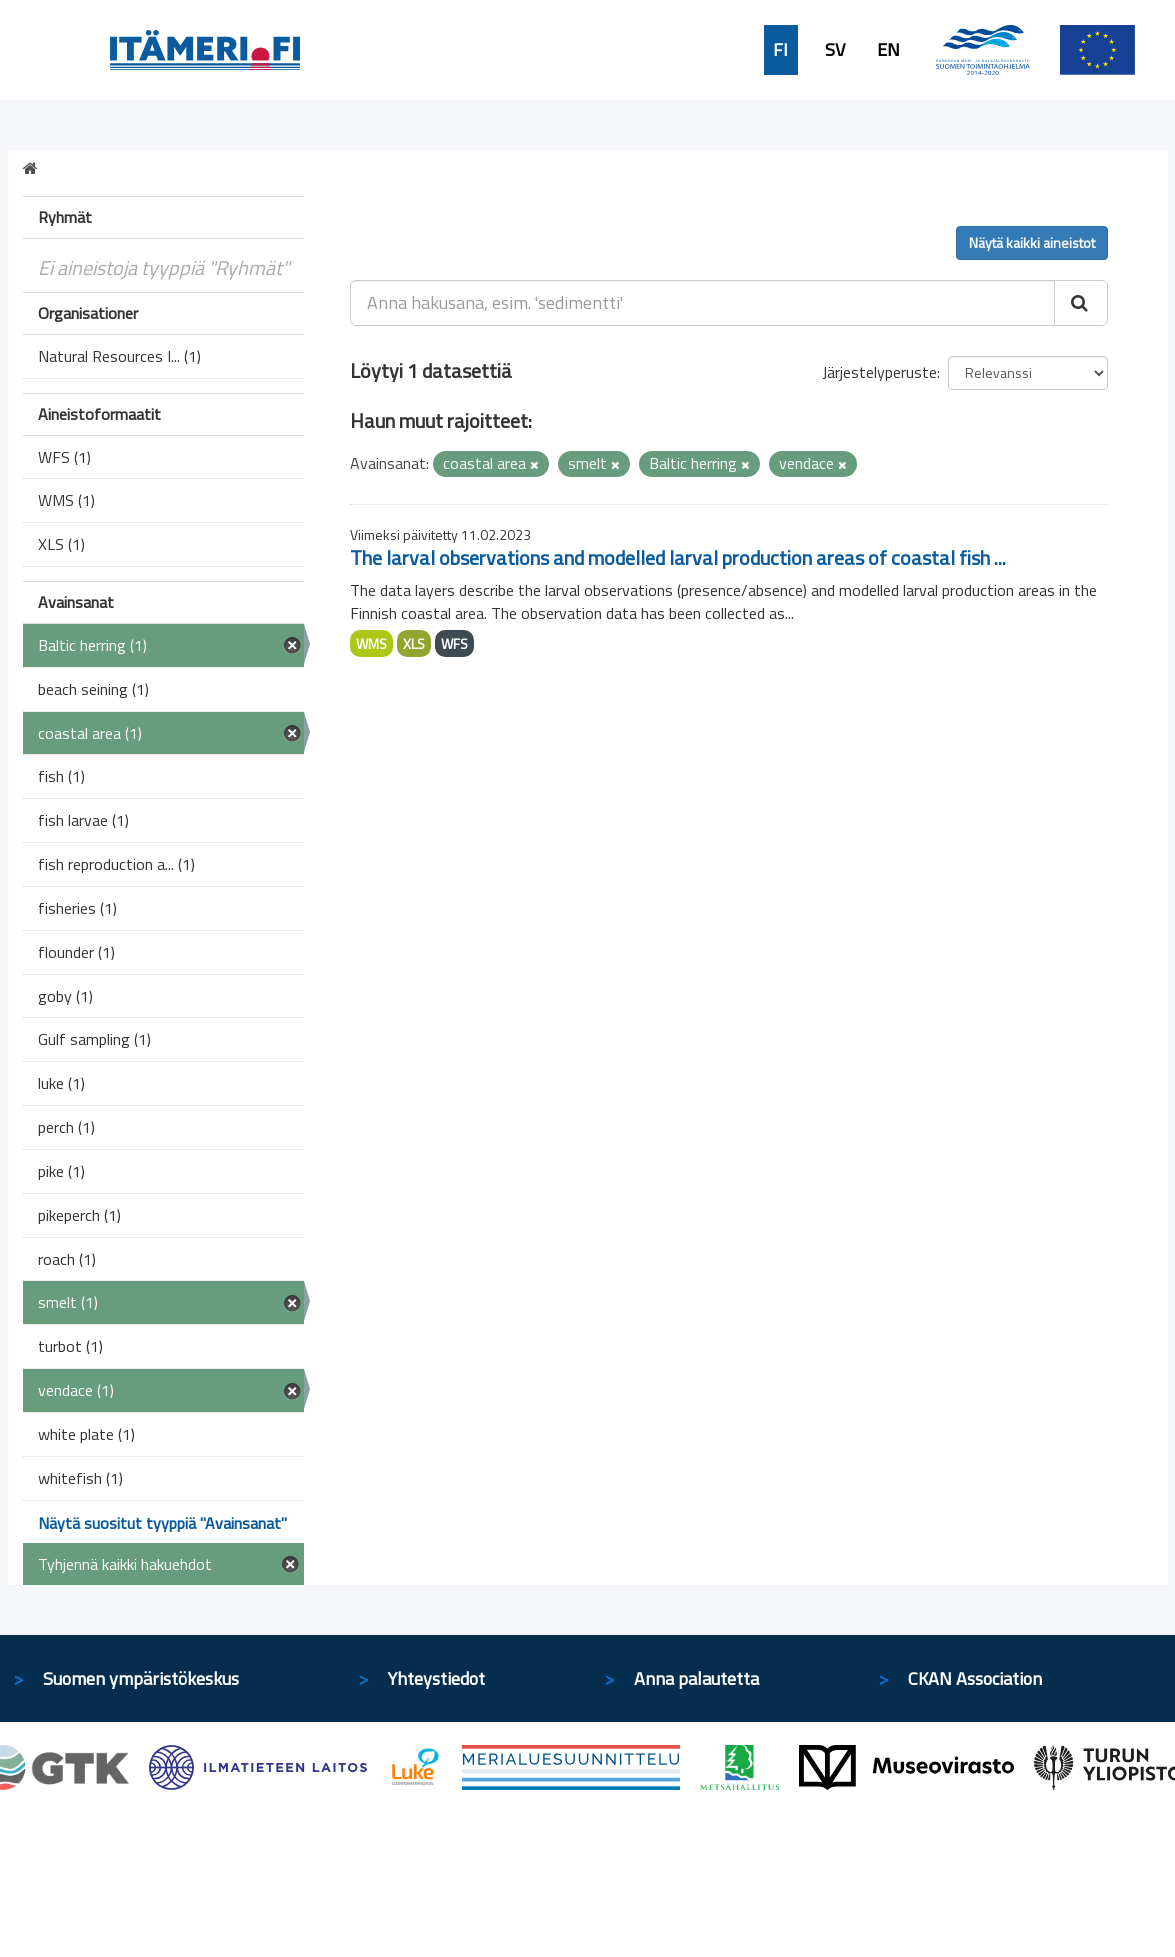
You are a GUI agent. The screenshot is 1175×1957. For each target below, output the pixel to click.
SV (835, 50)
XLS (414, 643)
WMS (371, 643)
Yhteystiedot (436, 1678)
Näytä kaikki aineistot (1032, 242)
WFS (454, 643)
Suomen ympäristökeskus (141, 1678)
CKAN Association (975, 1678)
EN (888, 50)
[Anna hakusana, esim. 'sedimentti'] (702, 303)
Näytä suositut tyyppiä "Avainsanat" (162, 1523)
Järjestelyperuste (879, 372)
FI (780, 50)
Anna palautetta (696, 1678)
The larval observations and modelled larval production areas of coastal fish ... (678, 557)
